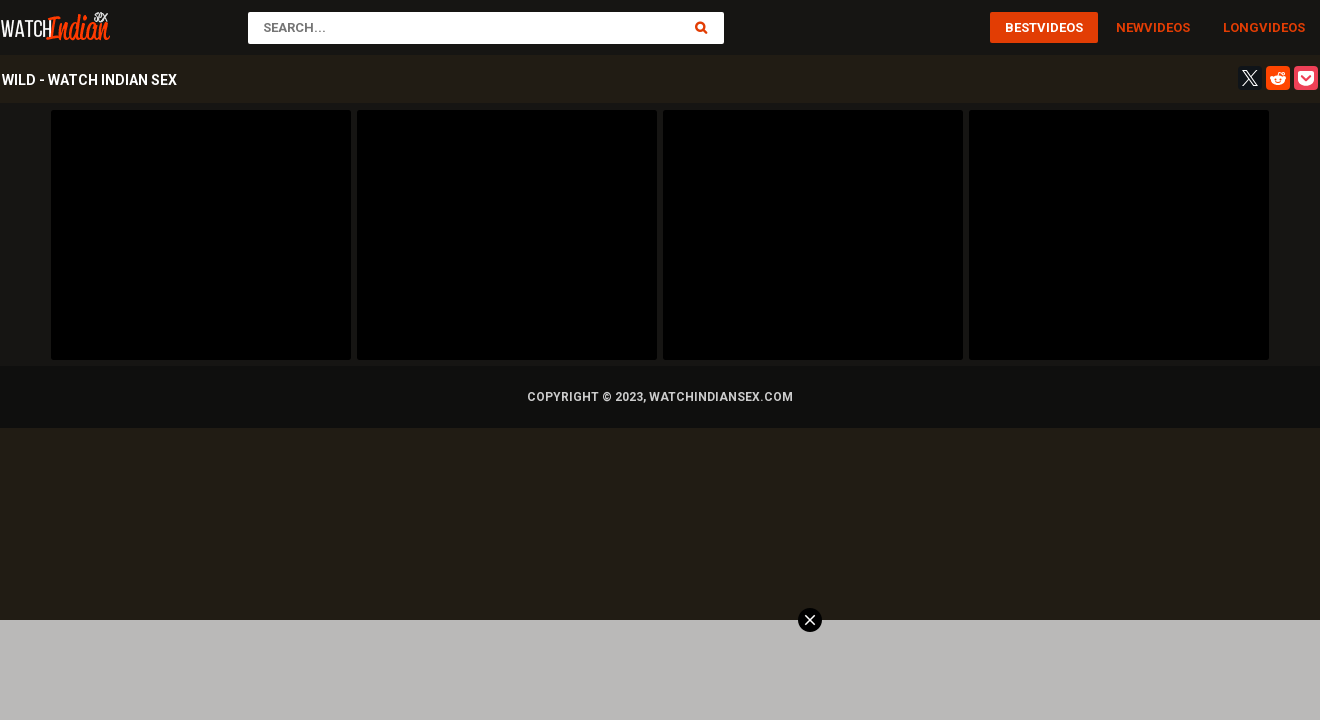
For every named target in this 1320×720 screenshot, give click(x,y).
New (1130, 27)
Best (1021, 27)
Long (1241, 27)
